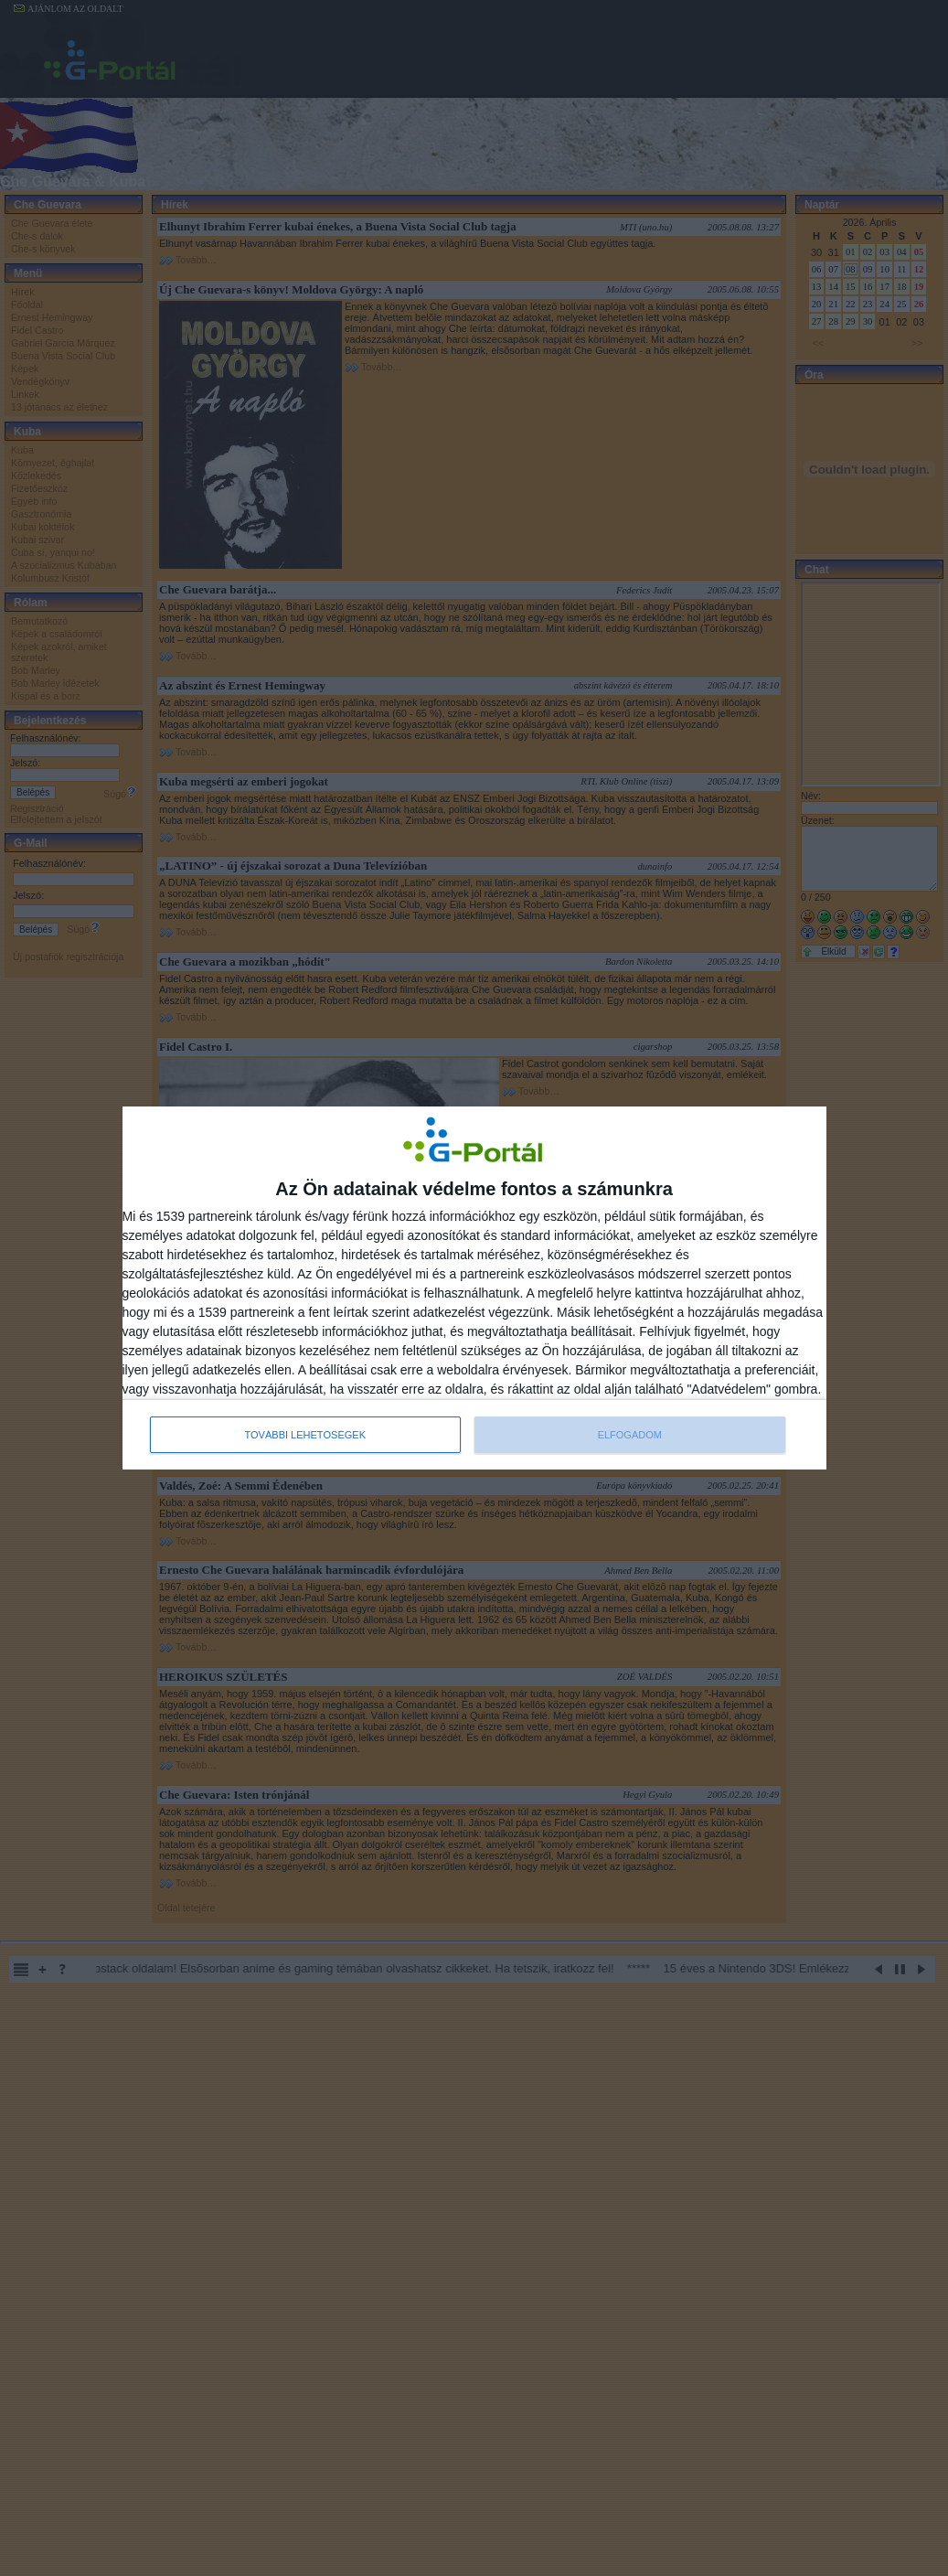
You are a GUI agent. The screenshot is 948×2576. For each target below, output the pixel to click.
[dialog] (474, 1288)
